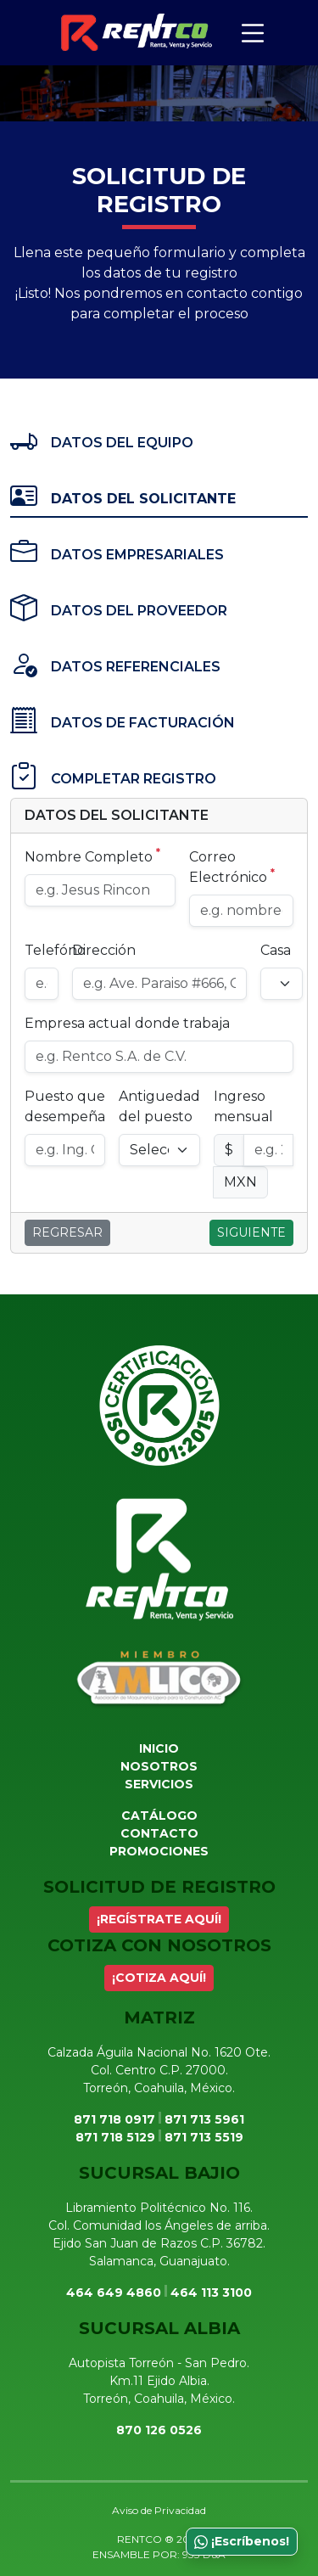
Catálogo (159, 1815)
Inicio (159, 1748)
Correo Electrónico (232, 867)
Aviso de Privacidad (159, 2510)
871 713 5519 (204, 2137)
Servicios (159, 1784)
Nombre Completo (92, 856)
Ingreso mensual (243, 1106)
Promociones (159, 1851)
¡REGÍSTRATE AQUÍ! (159, 1919)
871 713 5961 (204, 2119)
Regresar (67, 1232)
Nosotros (159, 1766)
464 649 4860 (113, 2292)
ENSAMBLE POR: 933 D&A (159, 2554)
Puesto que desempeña (65, 1106)
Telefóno (55, 950)
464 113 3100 (211, 2292)
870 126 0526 (159, 2430)
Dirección (104, 950)
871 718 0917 (114, 2119)
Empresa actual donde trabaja (127, 1023)
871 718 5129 (115, 2137)
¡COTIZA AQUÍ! (159, 1977)
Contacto (159, 1833)
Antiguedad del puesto (159, 1106)
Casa (275, 950)
